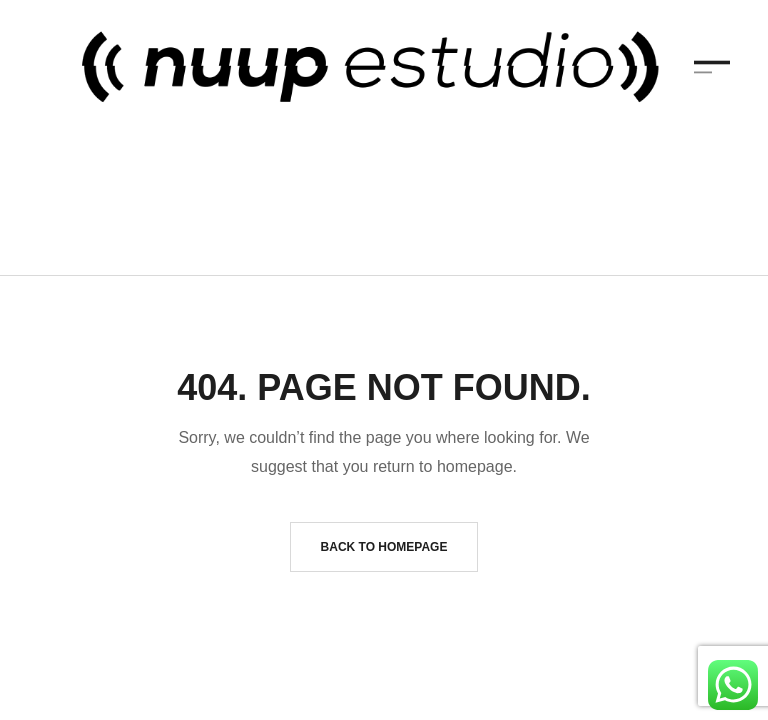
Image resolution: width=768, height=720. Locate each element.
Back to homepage (384, 524)
